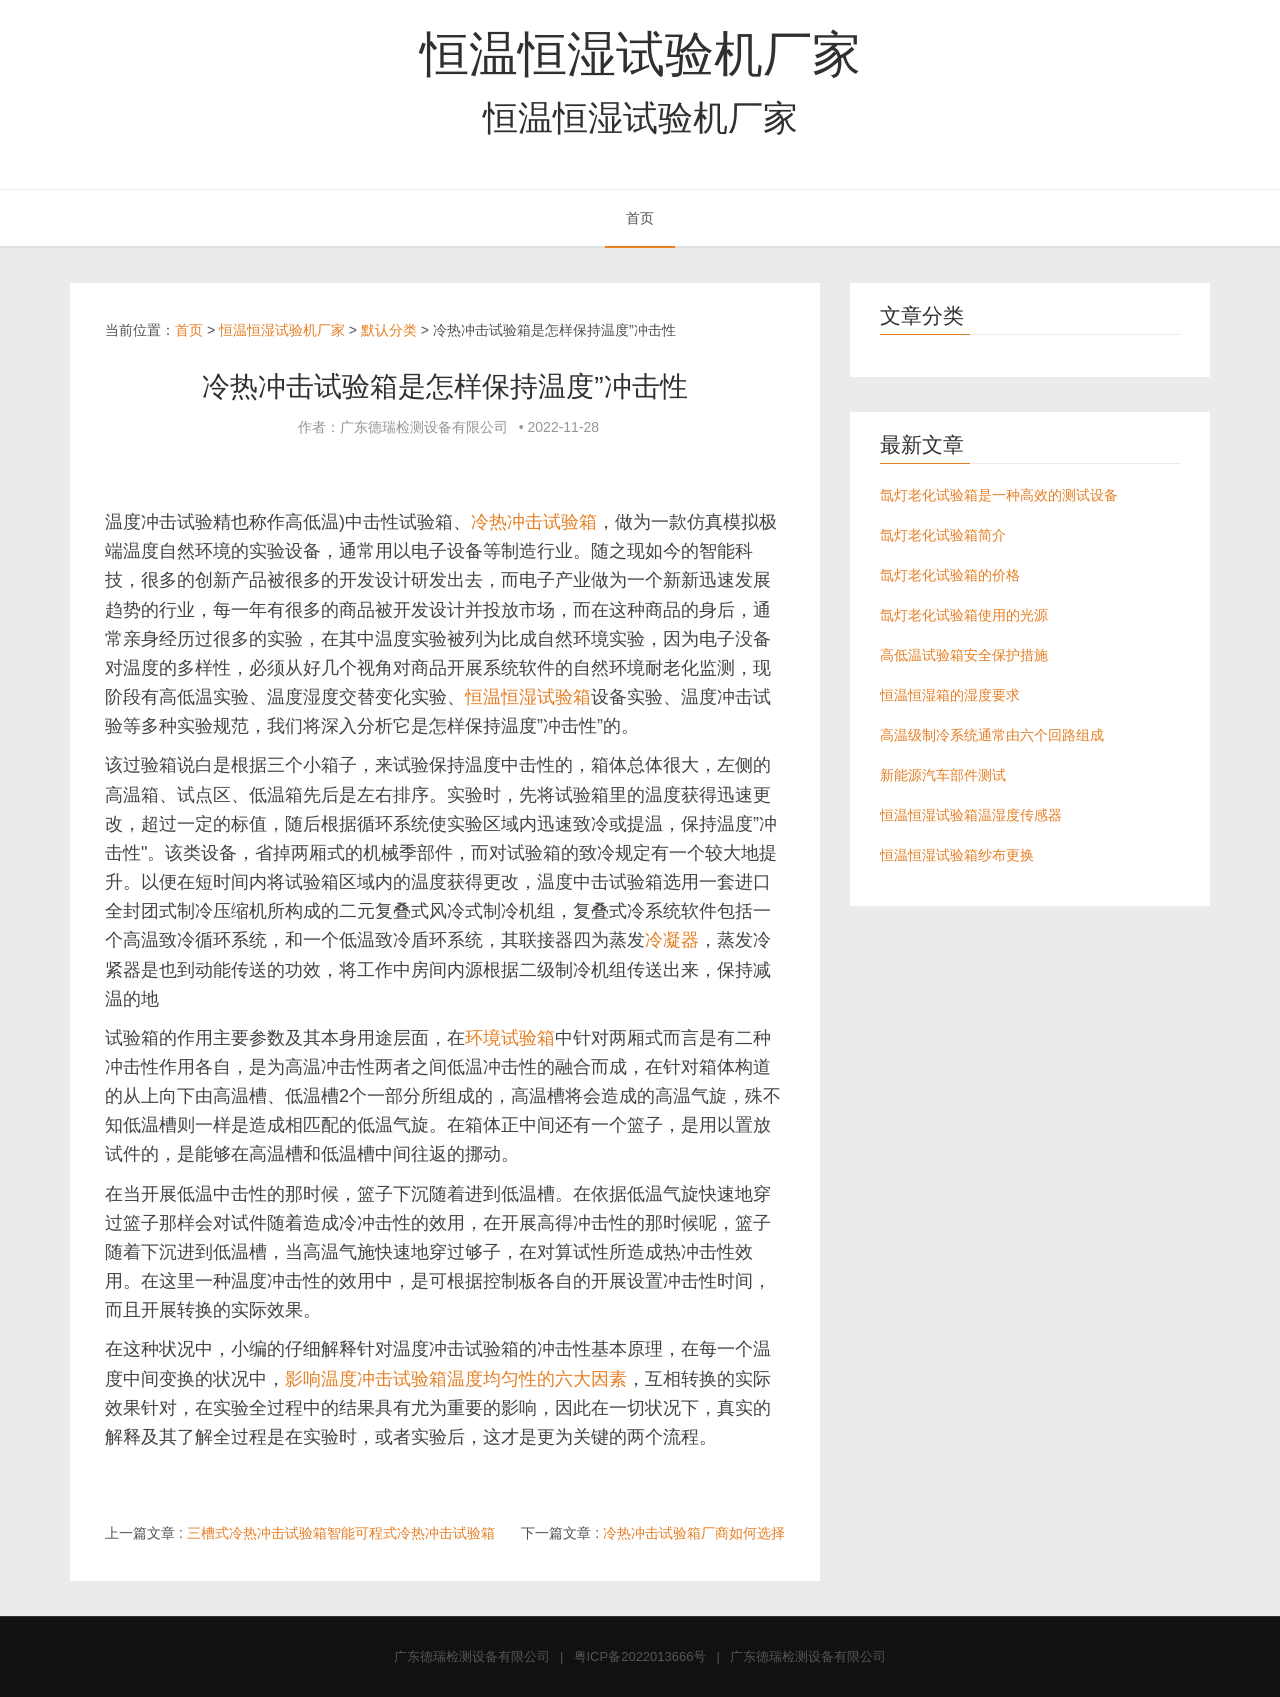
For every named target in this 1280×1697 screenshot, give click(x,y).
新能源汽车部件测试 (943, 775)
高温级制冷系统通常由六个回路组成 (992, 735)
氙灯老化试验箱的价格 (950, 575)
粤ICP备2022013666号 (640, 1656)
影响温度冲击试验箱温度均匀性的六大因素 (456, 1379)
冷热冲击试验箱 (534, 522)
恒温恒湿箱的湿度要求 (950, 695)
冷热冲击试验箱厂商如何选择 (694, 1533)
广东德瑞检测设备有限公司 (472, 1656)
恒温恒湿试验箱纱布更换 (957, 855)
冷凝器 (672, 940)
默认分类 (389, 330)
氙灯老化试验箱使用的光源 (964, 615)
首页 (640, 218)
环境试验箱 (510, 1038)
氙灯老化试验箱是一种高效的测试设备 (999, 495)
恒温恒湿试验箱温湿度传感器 (971, 815)
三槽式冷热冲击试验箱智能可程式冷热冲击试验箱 (341, 1533)
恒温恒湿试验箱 (528, 697)
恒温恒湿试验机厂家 (640, 54)
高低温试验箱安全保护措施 (964, 655)
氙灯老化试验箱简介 (943, 535)
